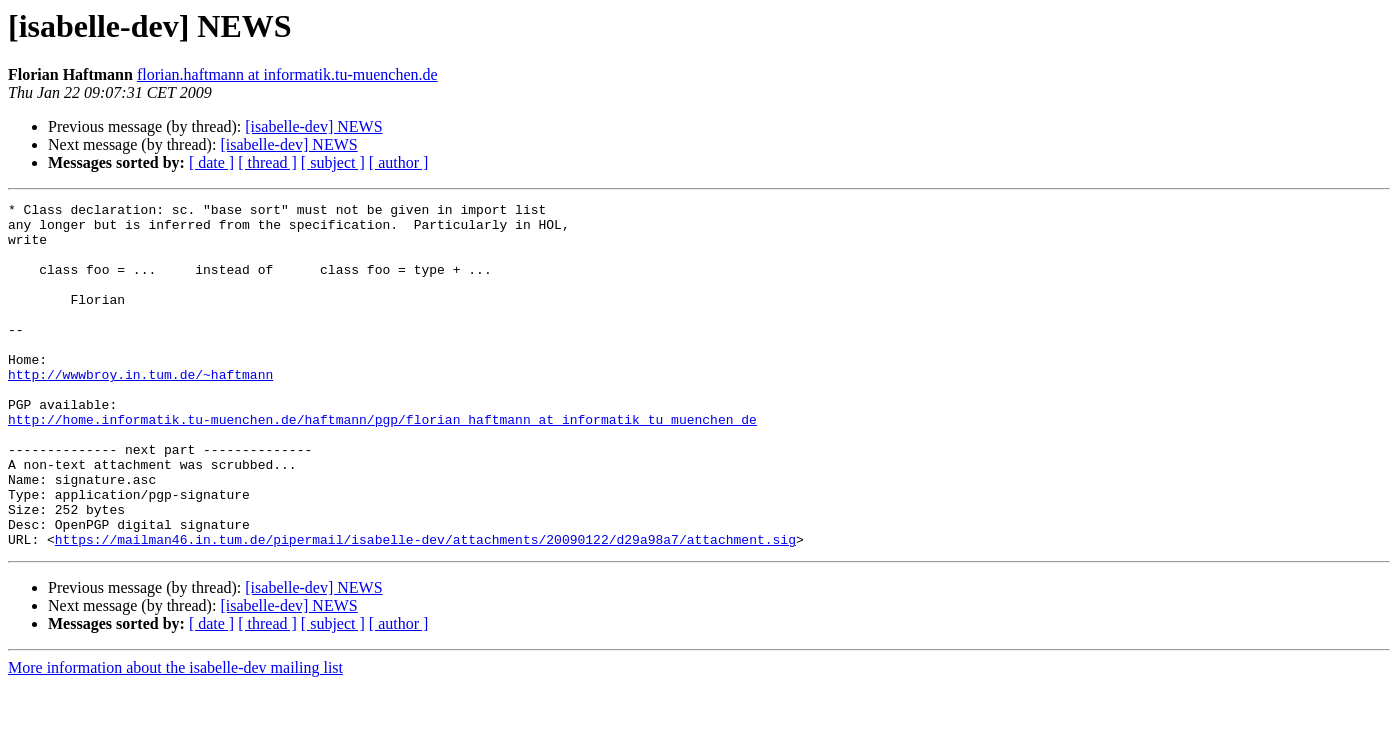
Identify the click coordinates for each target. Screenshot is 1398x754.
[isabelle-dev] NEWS (313, 126)
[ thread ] (267, 162)
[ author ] (399, 162)
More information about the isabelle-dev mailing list (175, 736)
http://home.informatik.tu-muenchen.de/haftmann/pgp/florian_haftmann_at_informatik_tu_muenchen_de (382, 464)
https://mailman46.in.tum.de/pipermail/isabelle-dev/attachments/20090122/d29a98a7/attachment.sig (425, 608)
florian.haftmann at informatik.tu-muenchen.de (287, 74)
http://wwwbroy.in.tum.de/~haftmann (140, 410)
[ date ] (211, 162)
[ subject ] (333, 162)
